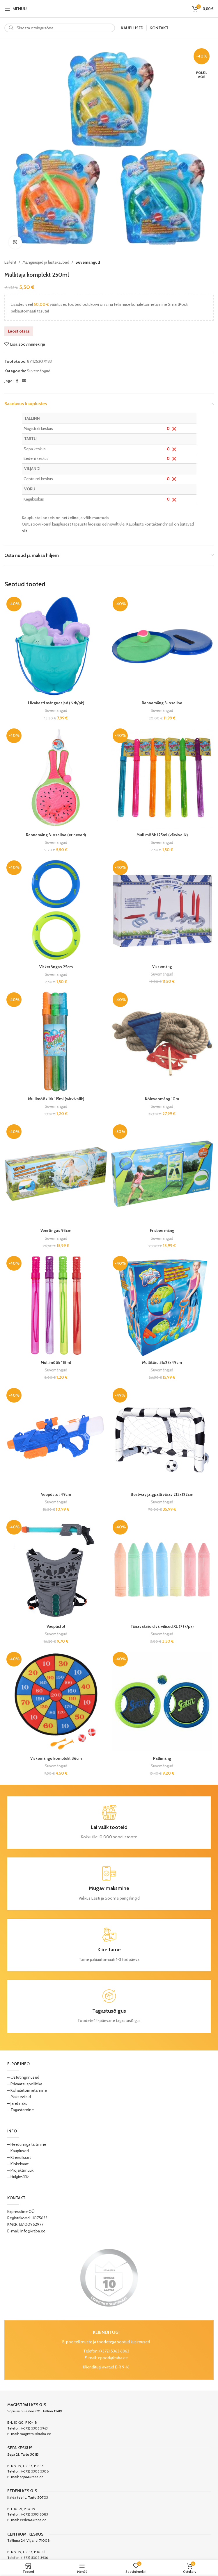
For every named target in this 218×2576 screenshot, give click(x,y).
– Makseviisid (19, 2096)
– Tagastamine (20, 2109)
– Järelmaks (17, 2103)
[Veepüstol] (56, 1569)
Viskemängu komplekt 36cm (56, 1758)
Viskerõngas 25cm (56, 966)
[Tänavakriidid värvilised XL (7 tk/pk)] (162, 1569)
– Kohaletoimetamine (27, 2090)
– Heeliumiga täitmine (26, 2144)
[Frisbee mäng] (162, 1174)
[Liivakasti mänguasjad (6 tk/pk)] (56, 646)
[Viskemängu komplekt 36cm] (56, 1701)
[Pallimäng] (162, 1701)
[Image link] (109, 2277)
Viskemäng (162, 966)
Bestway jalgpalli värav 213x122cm (162, 1494)
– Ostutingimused (23, 2077)
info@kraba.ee (32, 2231)
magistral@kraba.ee (35, 2434)
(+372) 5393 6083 (34, 2514)
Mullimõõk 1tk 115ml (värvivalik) (56, 1098)
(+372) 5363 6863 (114, 2351)
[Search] (59, 28)
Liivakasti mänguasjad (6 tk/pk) (56, 702)
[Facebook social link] (16, 381)
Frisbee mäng (162, 1230)
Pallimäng (162, 1758)
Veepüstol (56, 1626)
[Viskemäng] (162, 909)
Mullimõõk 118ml (55, 1362)
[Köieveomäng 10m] (162, 1042)
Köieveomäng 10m (162, 1098)
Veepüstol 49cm (56, 1494)
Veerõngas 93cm (56, 1230)
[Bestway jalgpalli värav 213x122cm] (162, 1437)
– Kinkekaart (18, 2163)
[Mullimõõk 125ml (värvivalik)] (162, 778)
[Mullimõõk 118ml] (56, 1305)
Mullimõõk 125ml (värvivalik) (162, 834)
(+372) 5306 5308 (35, 2471)
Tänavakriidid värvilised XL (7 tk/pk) (162, 1626)
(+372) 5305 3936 (34, 2557)
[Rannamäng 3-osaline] (162, 646)
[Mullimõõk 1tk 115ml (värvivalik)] (56, 1042)
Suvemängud (87, 262)
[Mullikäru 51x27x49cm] (162, 1305)
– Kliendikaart (19, 2157)
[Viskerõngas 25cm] (56, 910)
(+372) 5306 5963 (34, 2428)
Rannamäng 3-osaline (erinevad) (56, 834)
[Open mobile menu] (15, 9)
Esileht (10, 262)
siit (24, 530)
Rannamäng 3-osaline (162, 702)
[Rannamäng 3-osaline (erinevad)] (56, 778)
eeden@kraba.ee (33, 2520)
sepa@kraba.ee (31, 2477)
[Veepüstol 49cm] (56, 1437)
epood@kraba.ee (113, 2357)
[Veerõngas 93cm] (56, 1174)
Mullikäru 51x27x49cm (162, 1362)
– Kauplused (18, 2150)
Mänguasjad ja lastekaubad (45, 262)
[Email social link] (24, 381)
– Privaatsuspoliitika (24, 2083)
